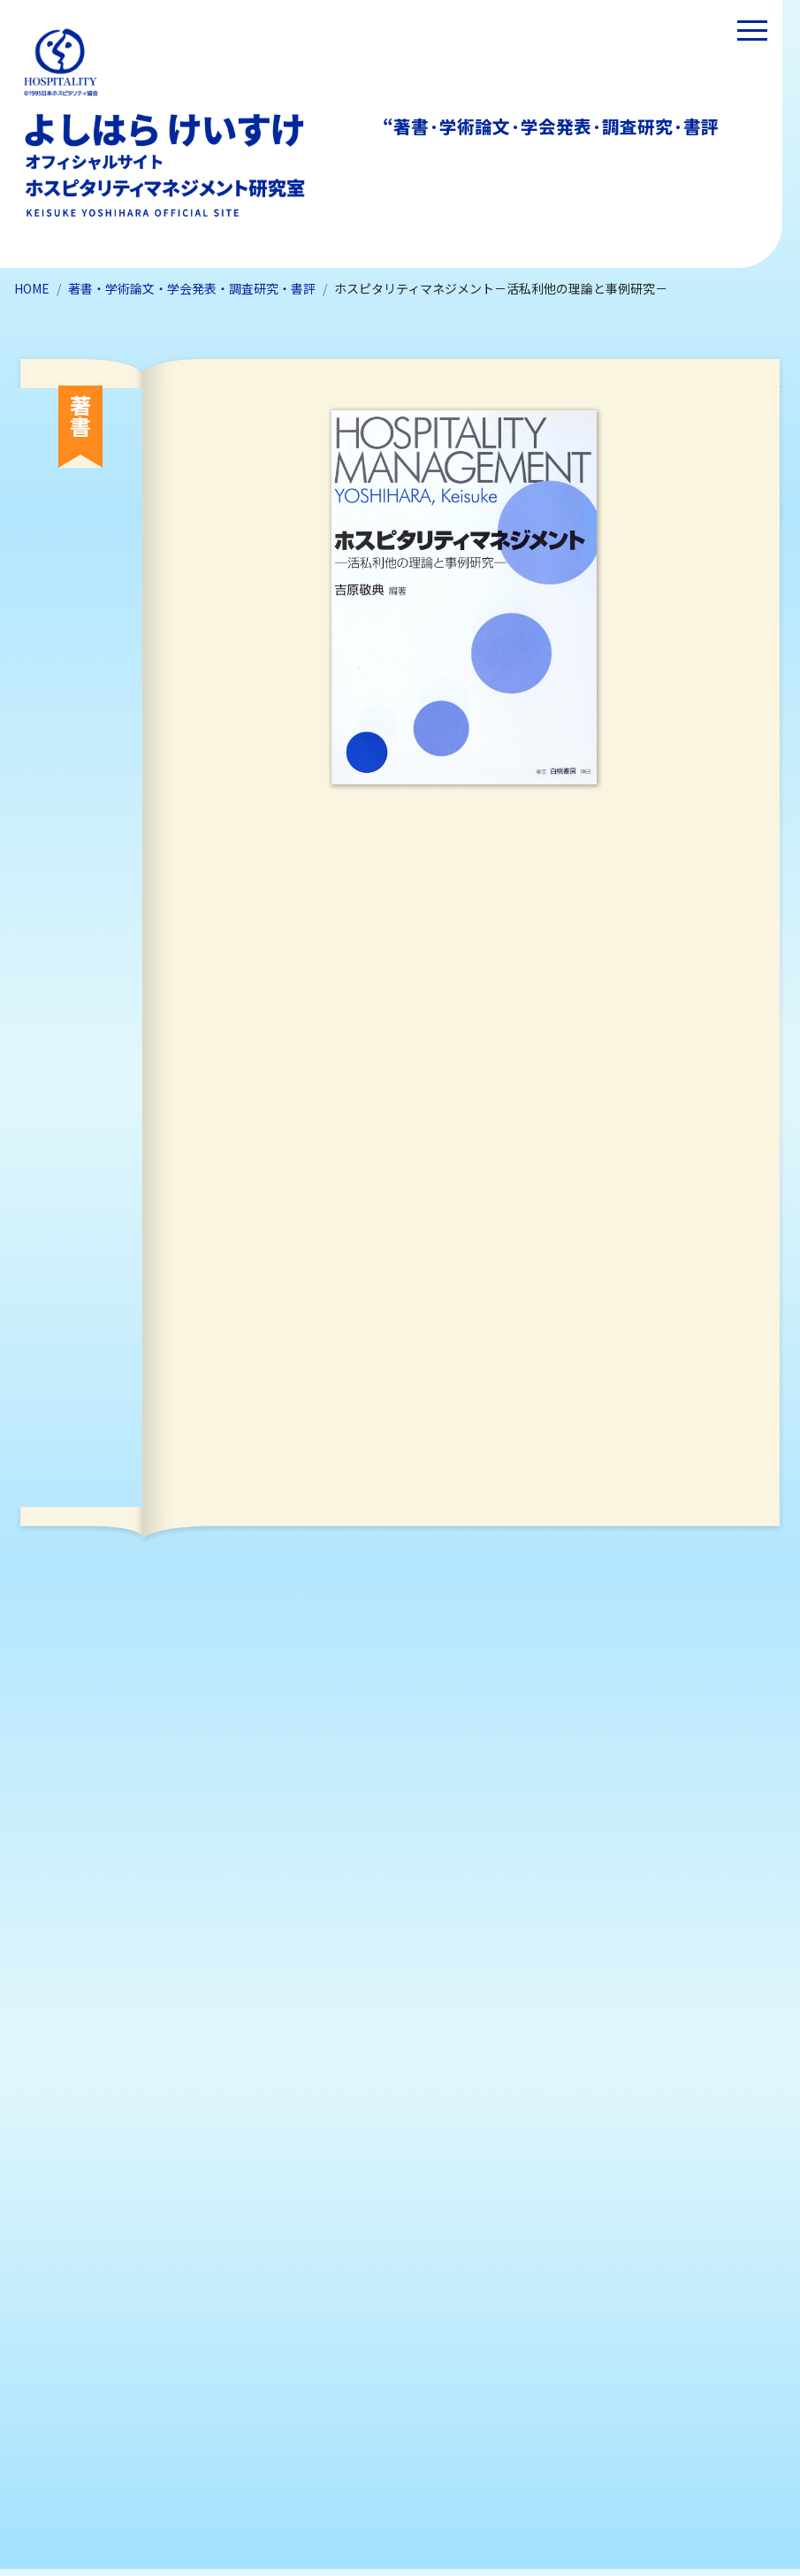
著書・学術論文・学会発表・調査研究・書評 (192, 288)
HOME (32, 288)
